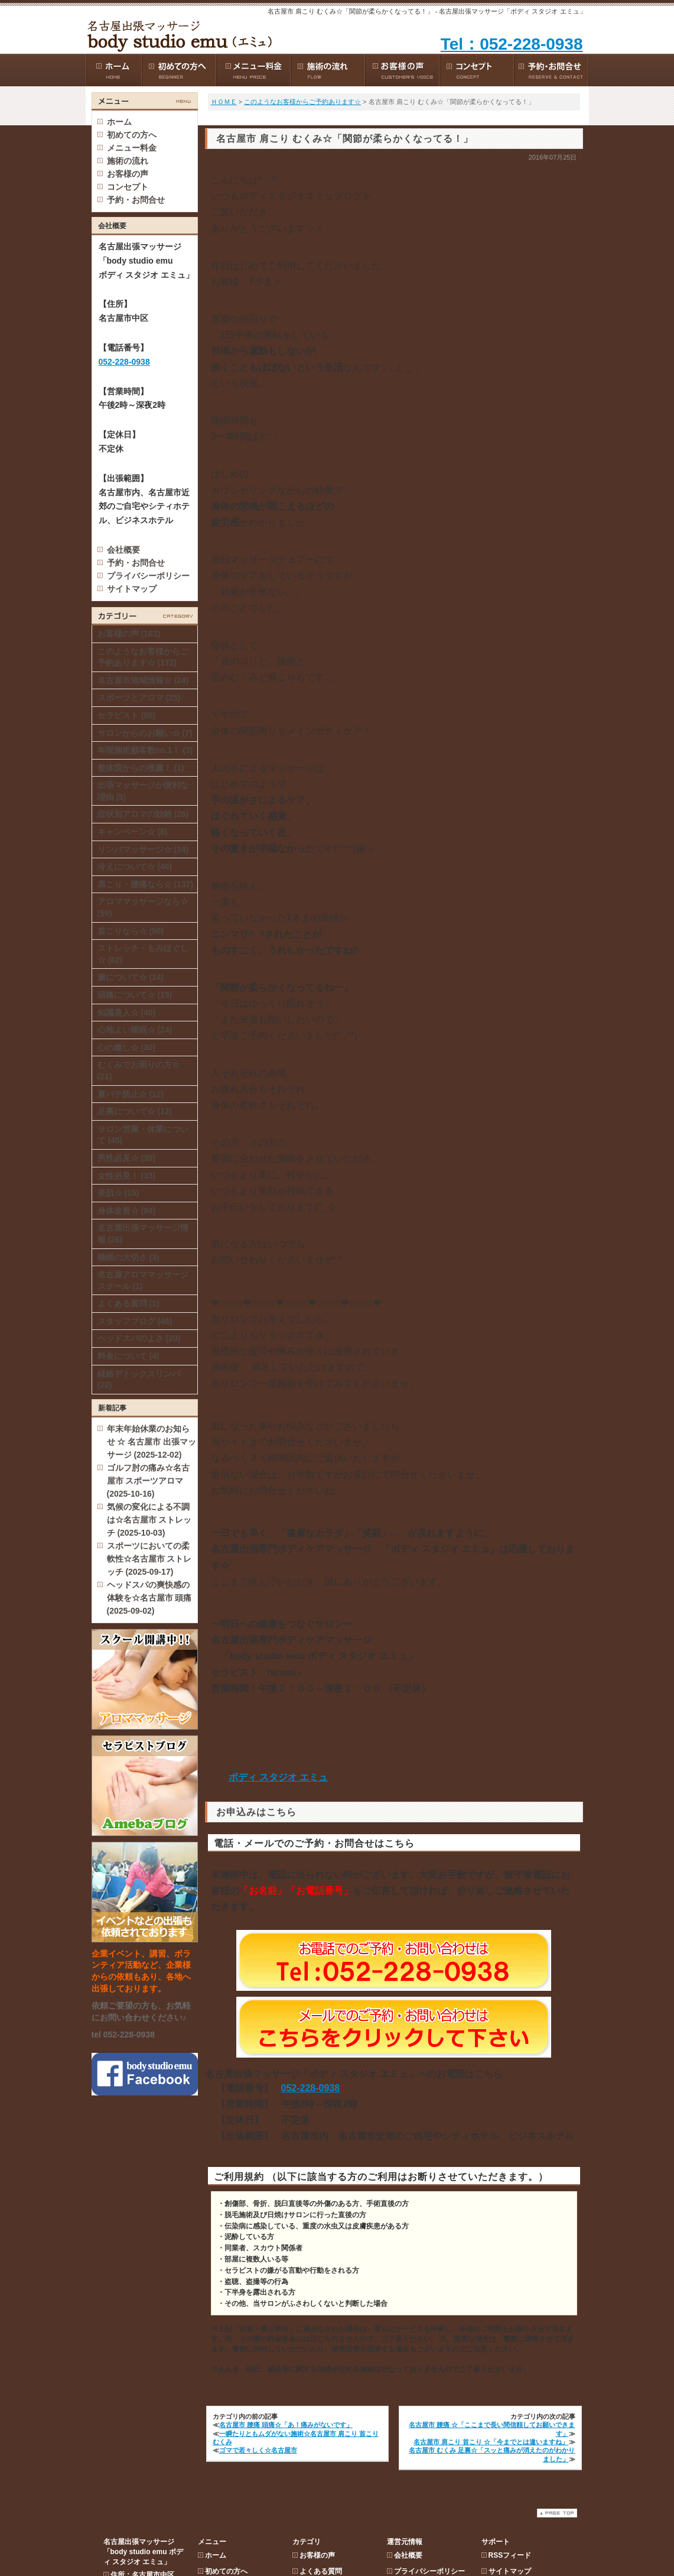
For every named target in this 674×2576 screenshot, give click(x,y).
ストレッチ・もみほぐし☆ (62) (142, 954)
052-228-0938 (310, 2088)
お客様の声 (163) (129, 633)
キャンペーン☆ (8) (132, 831)
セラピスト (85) (126, 715)
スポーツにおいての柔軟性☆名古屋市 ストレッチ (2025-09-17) (149, 1558)
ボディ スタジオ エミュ (278, 1777)
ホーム (119, 121)
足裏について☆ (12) (134, 1111)
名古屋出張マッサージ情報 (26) (142, 1233)
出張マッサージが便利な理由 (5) (142, 791)
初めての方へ (226, 171)
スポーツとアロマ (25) (139, 697)
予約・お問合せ (136, 562)
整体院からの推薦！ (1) (140, 768)
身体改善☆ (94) (126, 1210)
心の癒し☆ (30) (126, 1047)
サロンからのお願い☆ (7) (145, 733)
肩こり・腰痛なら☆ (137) (145, 884)
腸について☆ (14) (130, 977)
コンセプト (222, 235)
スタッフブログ (324, 187)
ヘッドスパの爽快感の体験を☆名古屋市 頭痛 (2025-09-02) (149, 1597)
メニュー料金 (226, 187)
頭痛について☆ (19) (134, 995)
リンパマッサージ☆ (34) (143, 849)
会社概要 (123, 549)
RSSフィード (510, 155)
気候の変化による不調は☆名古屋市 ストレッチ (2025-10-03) (149, 1519)
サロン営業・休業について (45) (142, 1135)
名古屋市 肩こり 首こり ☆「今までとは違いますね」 (490, 2441)
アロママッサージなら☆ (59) (142, 907)
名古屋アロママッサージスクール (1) (142, 1280)
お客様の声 (222, 219)
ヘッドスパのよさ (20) (139, 1338)
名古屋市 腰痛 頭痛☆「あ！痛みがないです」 (286, 2424)
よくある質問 (320, 171)
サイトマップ (132, 588)
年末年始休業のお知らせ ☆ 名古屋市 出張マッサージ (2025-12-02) (152, 1441)
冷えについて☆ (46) (134, 866)
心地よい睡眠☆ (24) (134, 1029)
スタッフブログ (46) (134, 1321)
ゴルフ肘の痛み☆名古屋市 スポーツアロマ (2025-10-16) (148, 1480)
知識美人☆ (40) (126, 1012)
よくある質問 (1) (128, 1303)
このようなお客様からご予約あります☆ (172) (142, 657)
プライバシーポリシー (148, 575)
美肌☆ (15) (118, 1193)
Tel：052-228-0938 (512, 44)
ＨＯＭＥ (224, 101)
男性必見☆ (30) (126, 1158)
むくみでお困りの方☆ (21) (138, 1070)
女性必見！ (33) (126, 1175)
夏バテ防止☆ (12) (130, 1094)
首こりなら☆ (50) (130, 931)
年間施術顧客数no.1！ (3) (145, 750)
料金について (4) (128, 1356)
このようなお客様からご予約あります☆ (302, 101)
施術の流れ (222, 203)
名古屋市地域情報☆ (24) (143, 680)
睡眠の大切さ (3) (128, 1257)
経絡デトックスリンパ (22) (138, 1379)
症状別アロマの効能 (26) (143, 814)
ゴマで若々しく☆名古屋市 (258, 2450)
